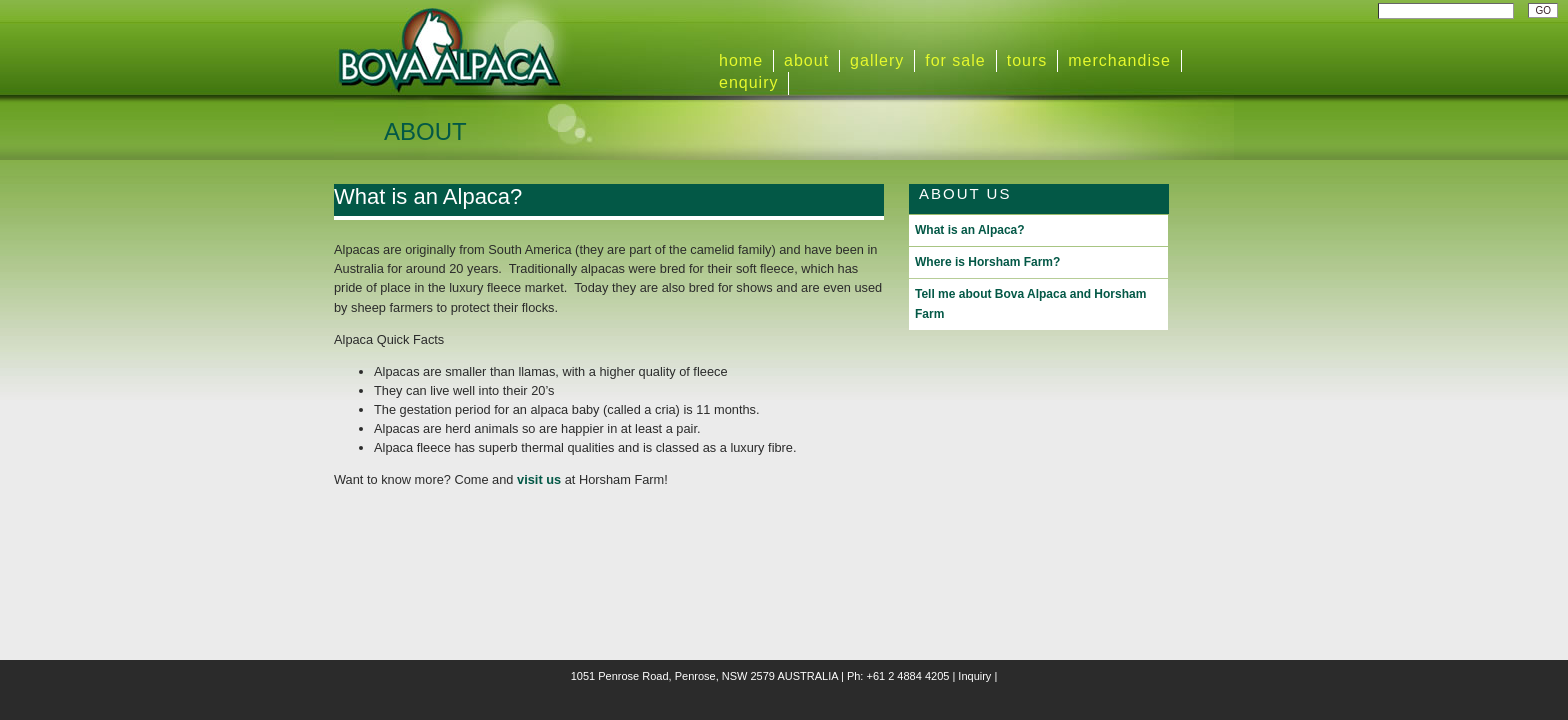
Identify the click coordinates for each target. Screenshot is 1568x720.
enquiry (748, 82)
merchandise (1119, 60)
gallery (877, 60)
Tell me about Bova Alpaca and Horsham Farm (1030, 303)
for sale (955, 60)
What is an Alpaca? (428, 196)
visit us (539, 479)
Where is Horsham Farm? (987, 262)
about (806, 60)
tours (1027, 60)
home (741, 60)
